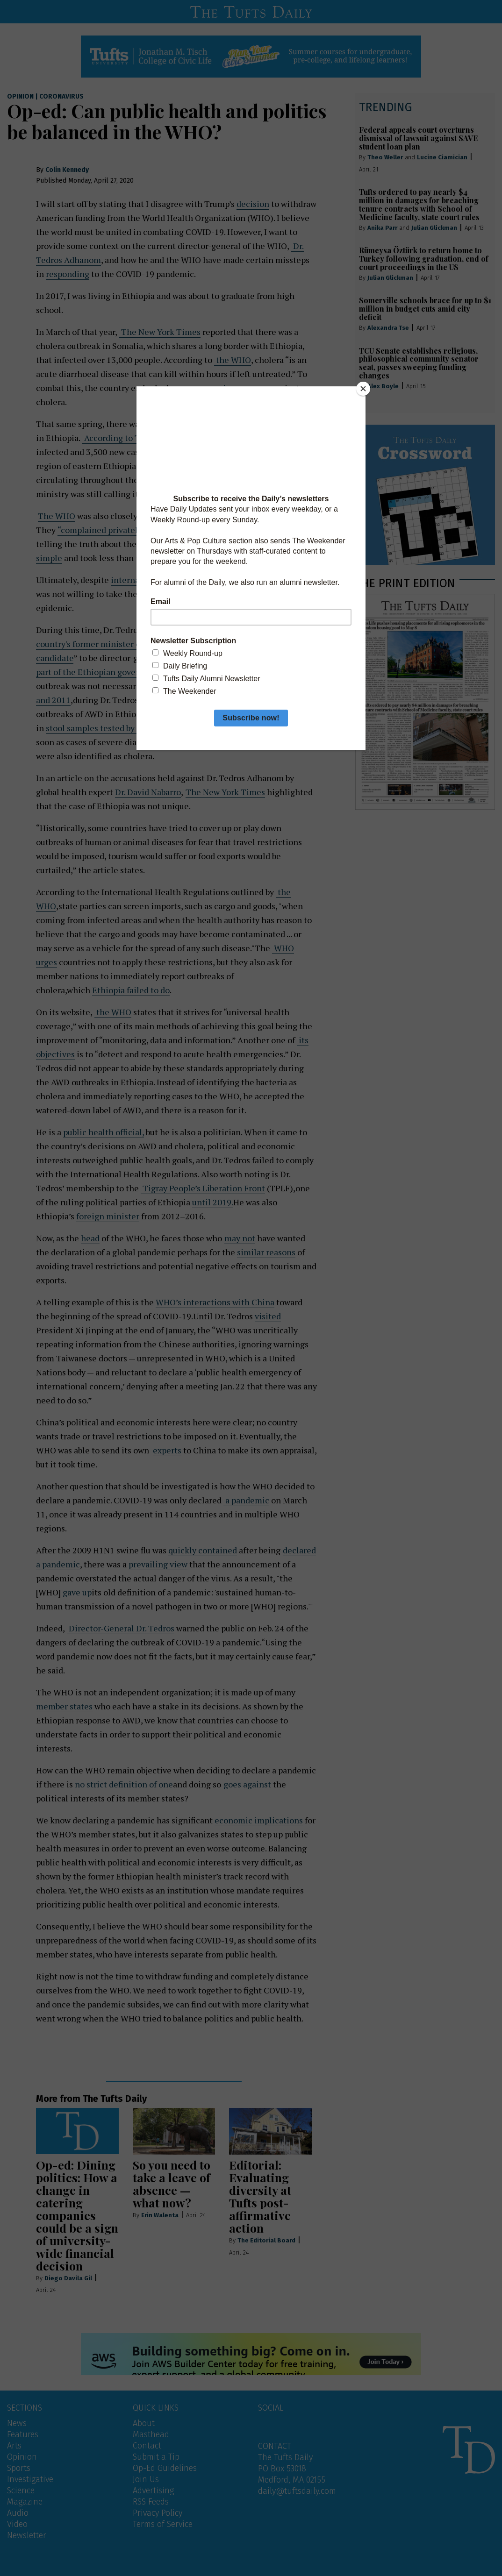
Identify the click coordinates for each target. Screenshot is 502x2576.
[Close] (363, 389)
